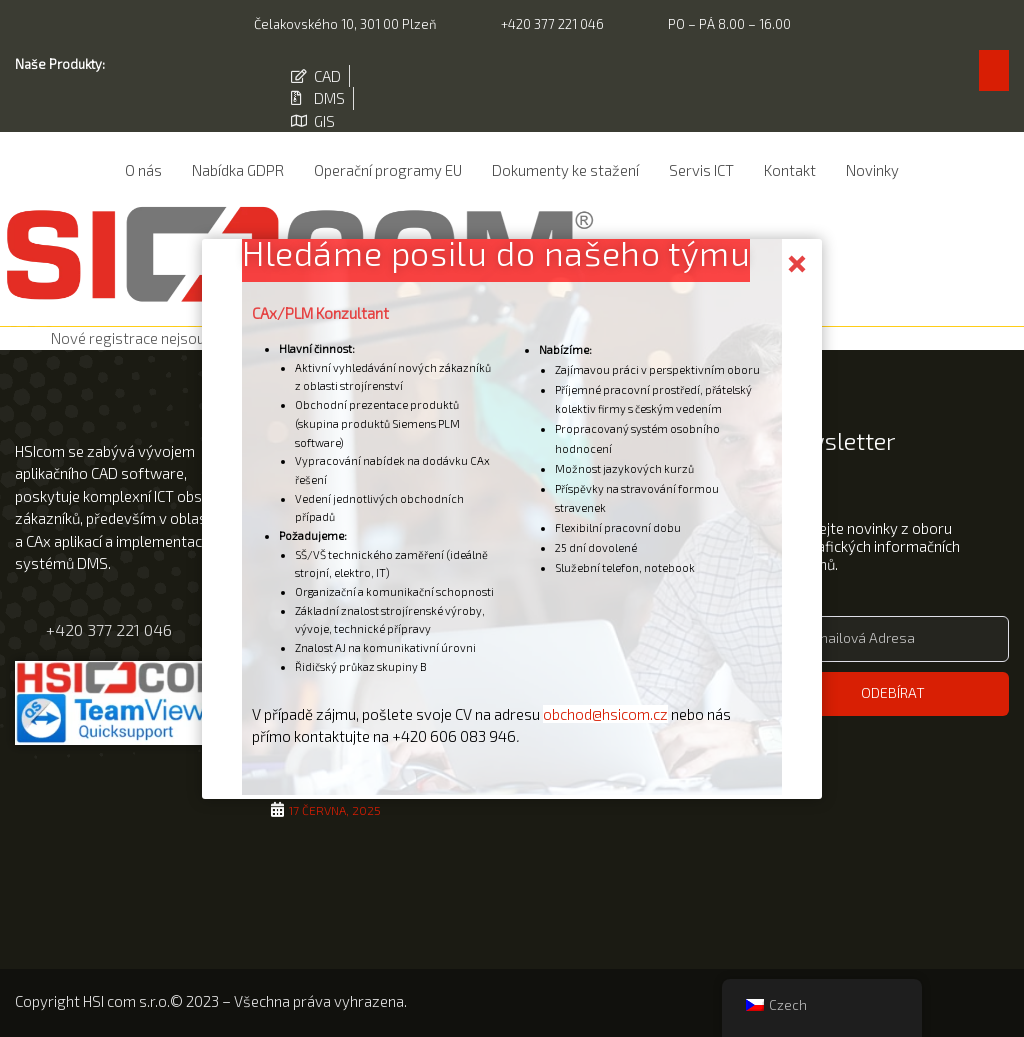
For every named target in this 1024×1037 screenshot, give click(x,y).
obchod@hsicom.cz (605, 713)
